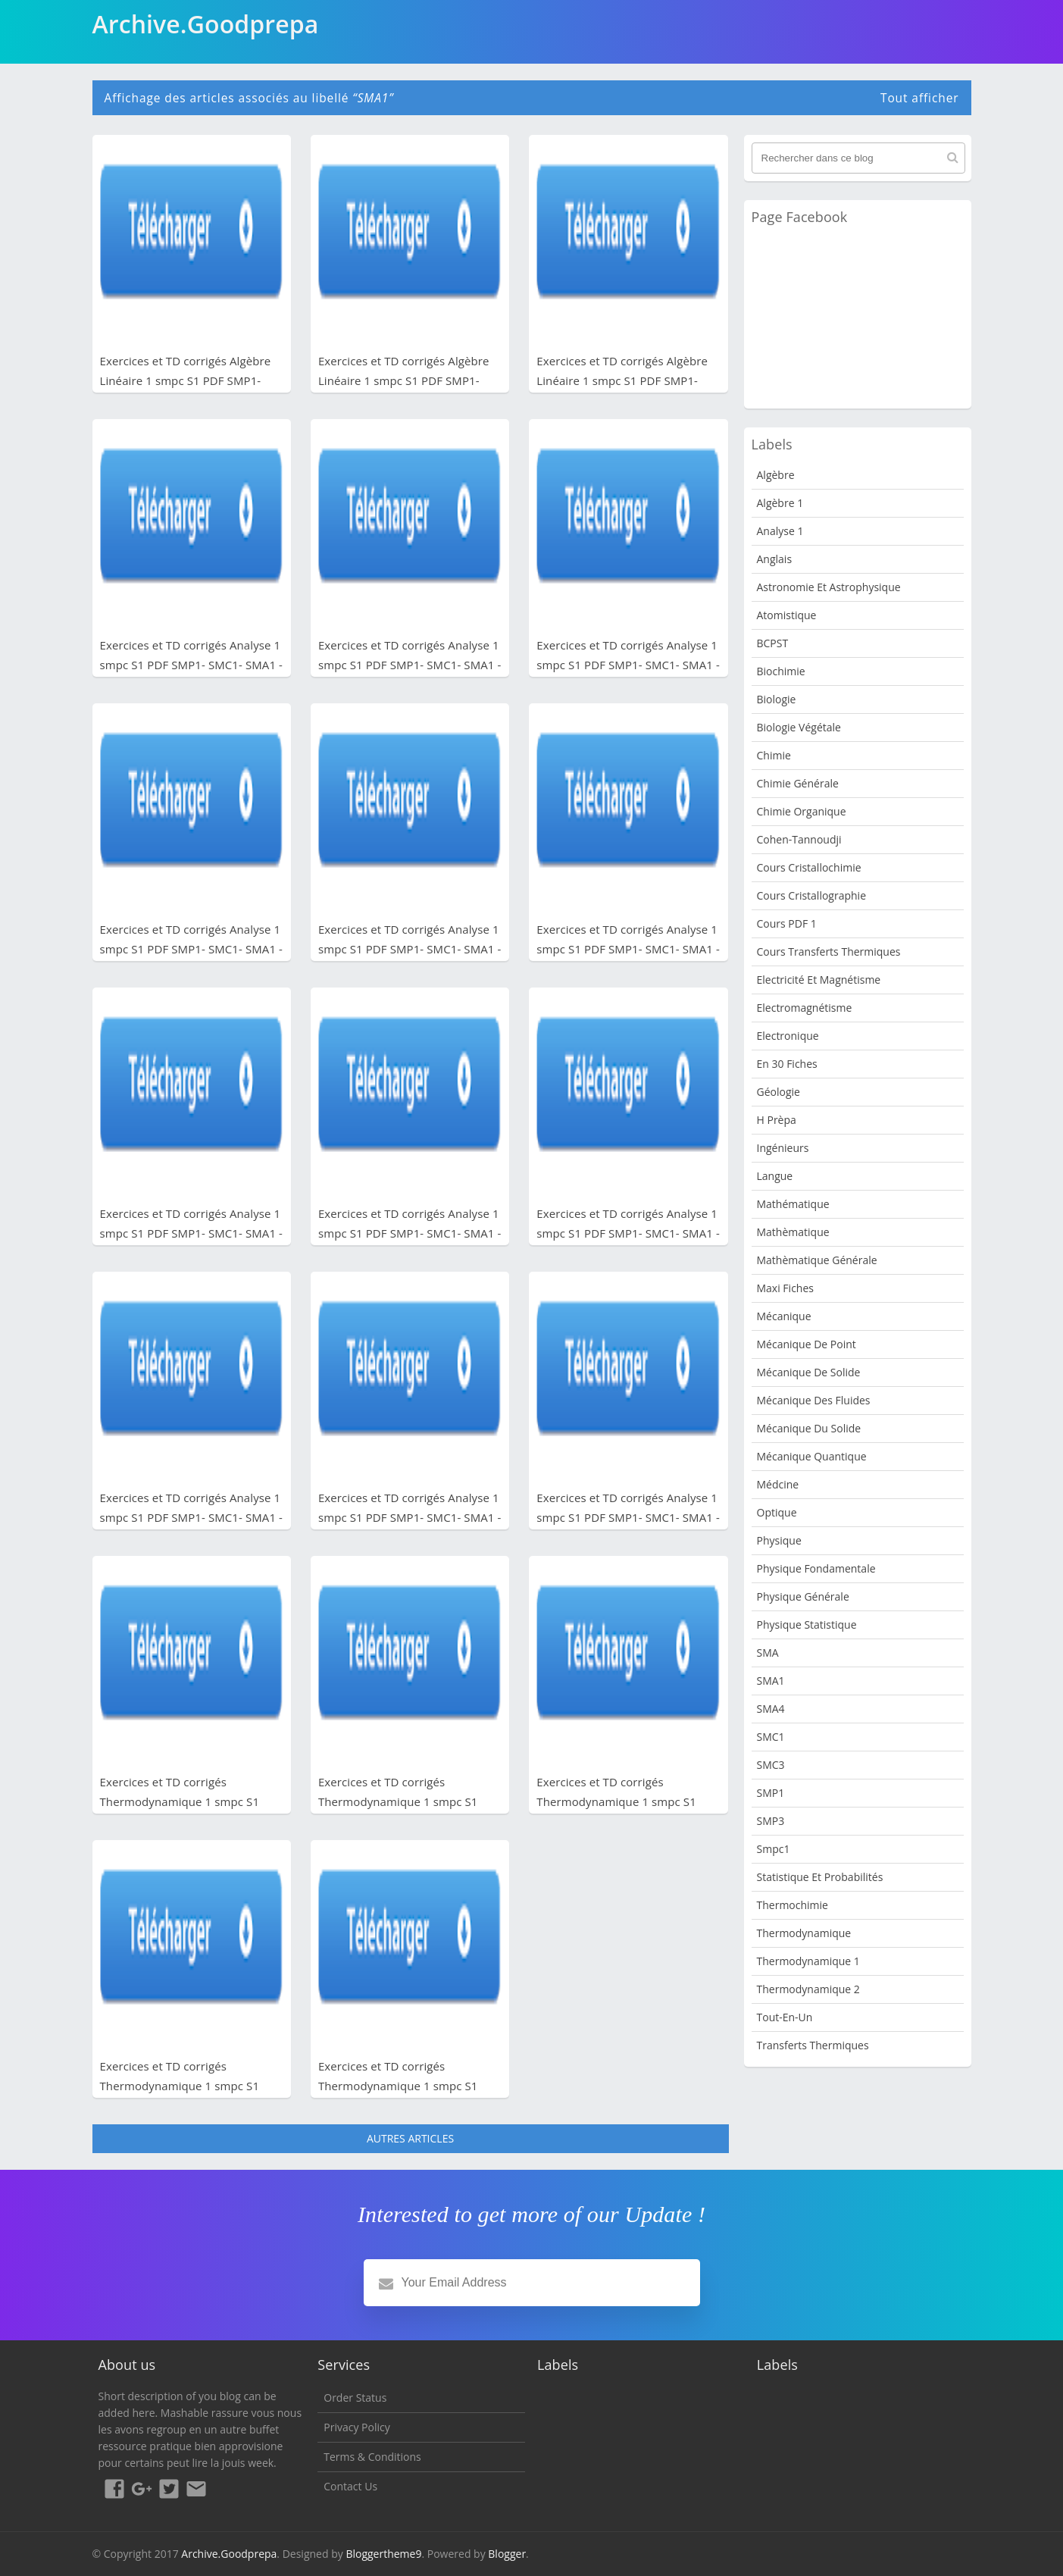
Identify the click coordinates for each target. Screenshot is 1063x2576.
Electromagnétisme (804, 1007)
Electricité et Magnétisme (819, 979)
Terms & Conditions (372, 2456)
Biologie (776, 699)
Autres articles (410, 2138)
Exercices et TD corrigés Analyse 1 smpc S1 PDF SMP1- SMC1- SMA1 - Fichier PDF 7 (628, 664)
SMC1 (771, 1736)
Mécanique (784, 1316)
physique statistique (807, 1624)
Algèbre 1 (780, 503)
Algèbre (776, 475)
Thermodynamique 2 (808, 1989)
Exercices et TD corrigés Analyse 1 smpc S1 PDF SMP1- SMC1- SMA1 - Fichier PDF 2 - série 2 (191, 1517)
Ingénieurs (783, 1148)
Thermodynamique (804, 1933)
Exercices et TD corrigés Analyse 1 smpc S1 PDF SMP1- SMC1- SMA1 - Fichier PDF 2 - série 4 (410, 1233)
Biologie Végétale (799, 727)
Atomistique (787, 615)
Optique (777, 1512)
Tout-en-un (785, 2017)
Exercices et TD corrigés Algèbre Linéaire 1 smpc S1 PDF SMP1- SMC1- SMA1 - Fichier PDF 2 (403, 380)
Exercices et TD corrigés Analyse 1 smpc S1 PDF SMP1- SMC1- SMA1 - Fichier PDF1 (628, 1517)
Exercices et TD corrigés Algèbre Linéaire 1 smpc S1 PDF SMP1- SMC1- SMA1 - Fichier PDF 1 (622, 380)
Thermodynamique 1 (808, 1961)
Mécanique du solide (809, 1428)
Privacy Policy (356, 2427)
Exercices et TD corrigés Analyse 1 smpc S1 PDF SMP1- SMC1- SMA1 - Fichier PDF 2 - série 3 (628, 1233)
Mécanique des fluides (814, 1400)
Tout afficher (919, 97)
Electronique (788, 1035)
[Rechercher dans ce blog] (858, 158)
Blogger (507, 2553)
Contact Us (350, 2486)
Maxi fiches (785, 1288)
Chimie (774, 755)
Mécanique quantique (812, 1456)
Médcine (778, 1484)
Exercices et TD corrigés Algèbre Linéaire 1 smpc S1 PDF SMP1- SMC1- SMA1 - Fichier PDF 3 (185, 380)
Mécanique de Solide (809, 1372)
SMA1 (771, 1680)
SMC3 (771, 1765)
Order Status (355, 2397)
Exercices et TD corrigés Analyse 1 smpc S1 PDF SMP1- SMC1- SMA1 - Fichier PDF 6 (191, 949)
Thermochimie (792, 1905)
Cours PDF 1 (787, 923)
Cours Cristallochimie (809, 867)
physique (779, 1540)
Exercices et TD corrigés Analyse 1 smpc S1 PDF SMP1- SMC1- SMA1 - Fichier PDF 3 (191, 1233)
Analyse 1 (780, 531)
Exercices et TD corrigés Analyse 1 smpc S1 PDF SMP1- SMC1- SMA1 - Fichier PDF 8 (410, 664)
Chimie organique (801, 811)
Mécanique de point (806, 1344)
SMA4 (771, 1708)
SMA (768, 1652)
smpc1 (773, 1849)
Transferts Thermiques (813, 2045)
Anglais (775, 559)
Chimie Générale (798, 783)
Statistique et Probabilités (820, 1877)
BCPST (773, 643)
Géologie (778, 1092)
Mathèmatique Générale (817, 1260)
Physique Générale (803, 1596)
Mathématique (793, 1204)
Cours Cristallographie (812, 895)
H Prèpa (776, 1120)
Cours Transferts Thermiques (829, 951)
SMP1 (771, 1793)
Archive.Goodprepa (229, 2553)
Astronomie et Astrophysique (829, 587)
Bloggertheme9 (383, 2553)
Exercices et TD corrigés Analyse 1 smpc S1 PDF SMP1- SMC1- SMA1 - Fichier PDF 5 (410, 949)
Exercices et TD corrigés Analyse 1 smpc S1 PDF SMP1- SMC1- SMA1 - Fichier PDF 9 (191, 664)
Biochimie (781, 671)
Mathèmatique (793, 1232)
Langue (775, 1176)
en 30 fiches (787, 1063)
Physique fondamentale (816, 1568)
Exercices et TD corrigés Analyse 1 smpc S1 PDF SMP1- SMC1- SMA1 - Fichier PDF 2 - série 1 (410, 1517)
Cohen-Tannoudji (799, 839)
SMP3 (771, 1821)
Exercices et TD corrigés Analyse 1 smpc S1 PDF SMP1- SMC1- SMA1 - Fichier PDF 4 (628, 949)
